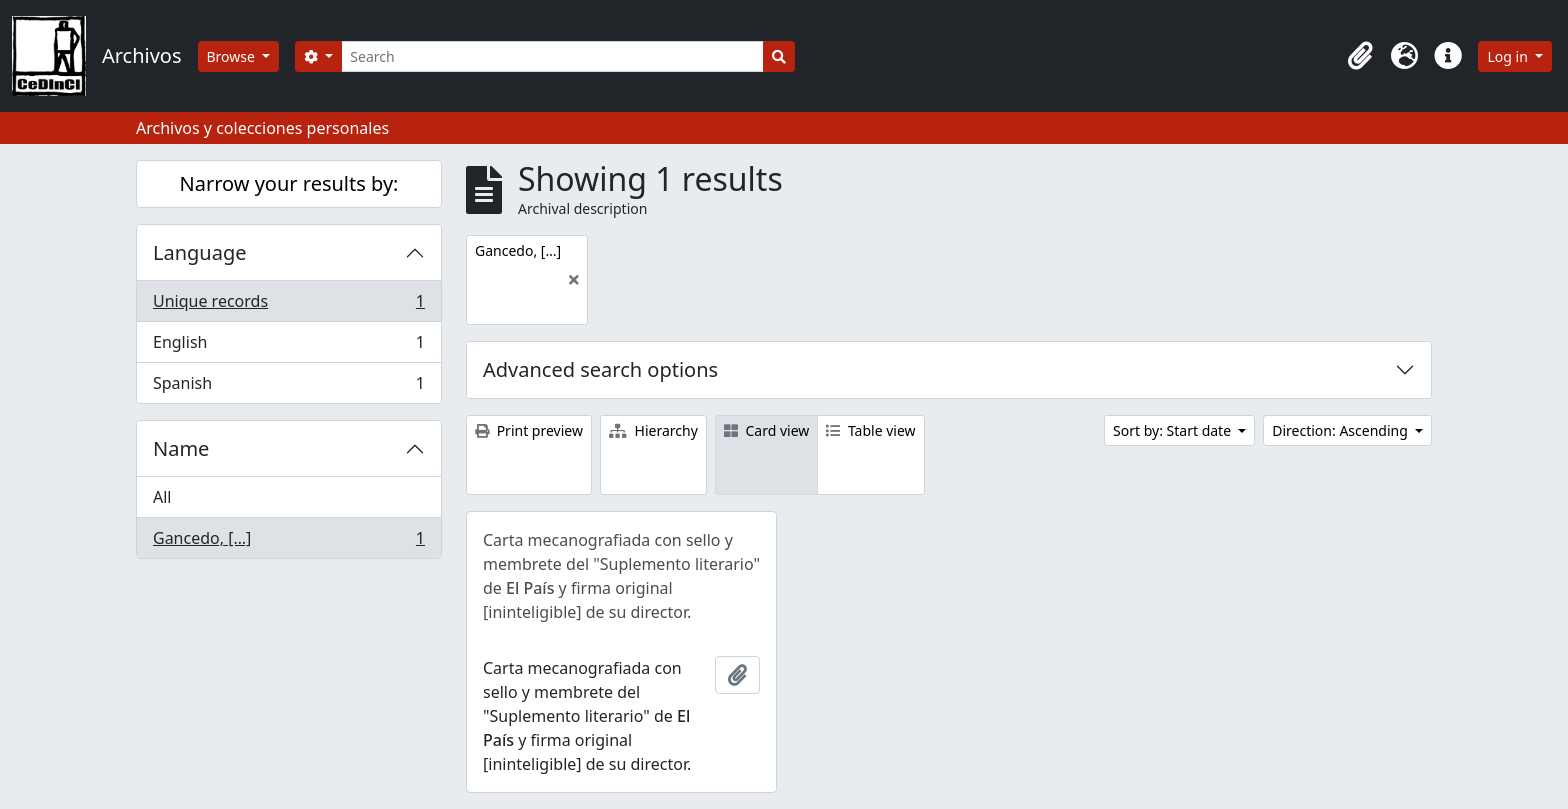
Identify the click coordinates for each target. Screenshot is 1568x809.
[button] (1360, 56)
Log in (1509, 56)
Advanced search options (600, 369)
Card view (766, 430)
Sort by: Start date (1174, 430)
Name (181, 448)
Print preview (529, 430)
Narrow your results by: (289, 183)
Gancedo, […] (288, 542)
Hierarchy (653, 430)
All (162, 497)
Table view (870, 430)
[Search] (552, 56)
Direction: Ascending (1341, 430)
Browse (233, 56)
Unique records (288, 305)
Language (200, 252)
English (288, 346)
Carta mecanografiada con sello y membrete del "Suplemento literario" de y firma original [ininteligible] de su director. (621, 576)
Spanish (288, 387)
